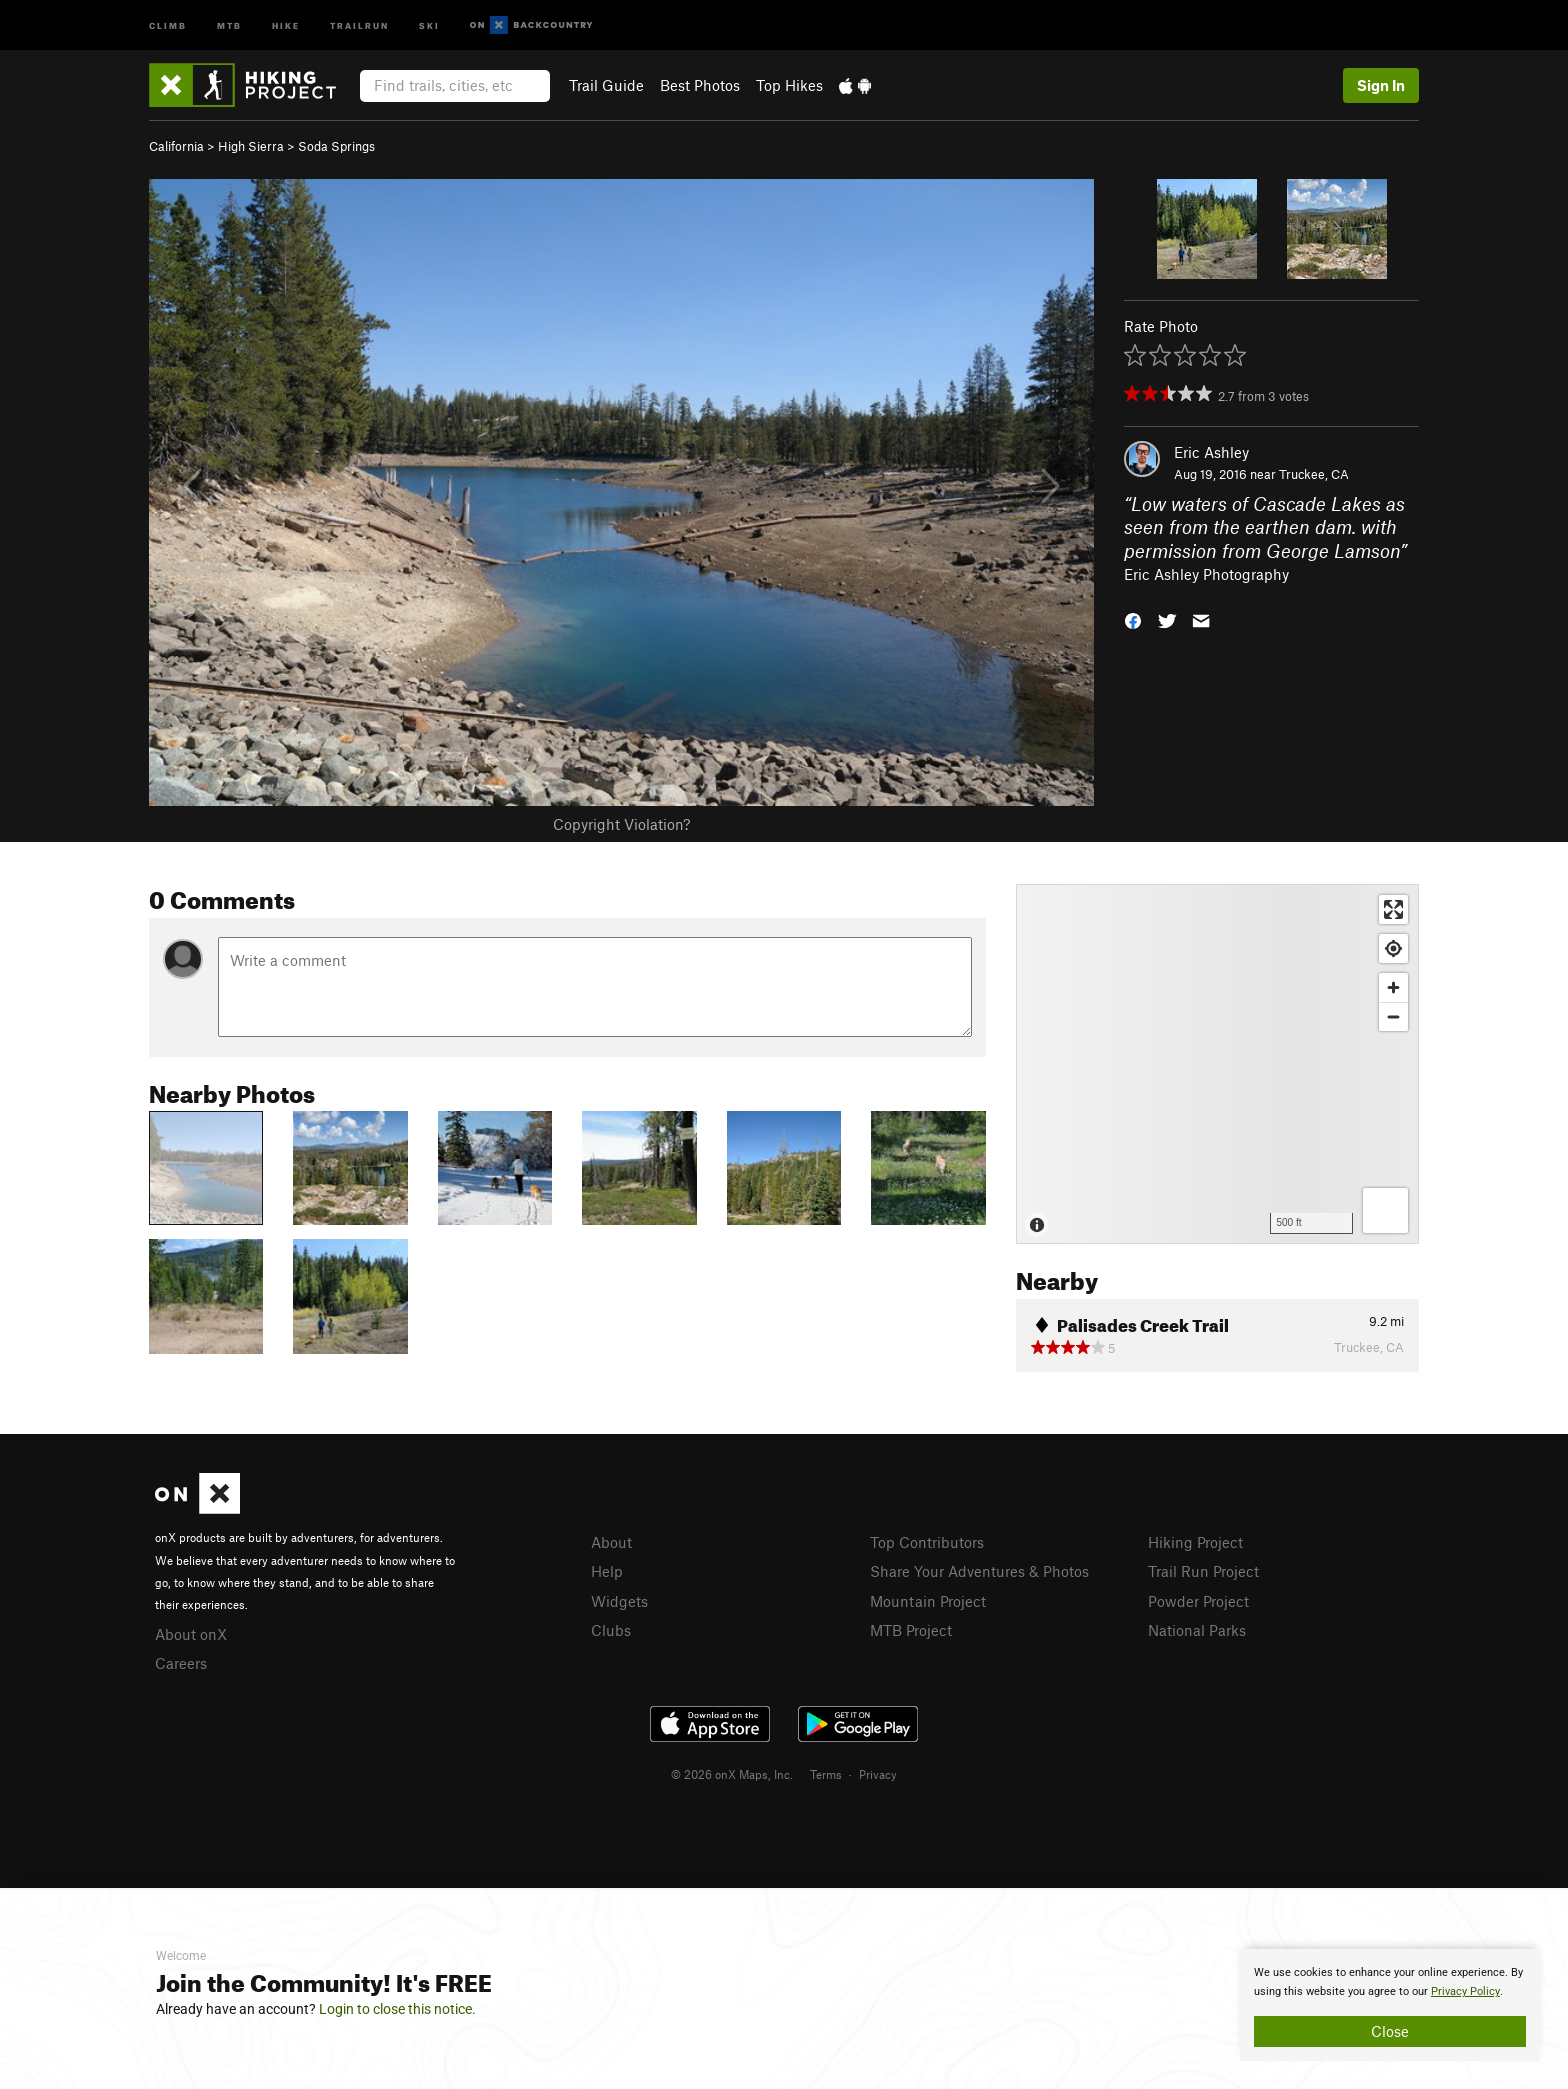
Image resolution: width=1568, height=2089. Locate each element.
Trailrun (359, 24)
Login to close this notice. (397, 2009)
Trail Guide (606, 85)
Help (607, 1571)
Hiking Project (1195, 1542)
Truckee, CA (1314, 474)
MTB (229, 24)
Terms (826, 1774)
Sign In (1381, 85)
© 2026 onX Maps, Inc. (732, 1774)
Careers (181, 1663)
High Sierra (251, 146)
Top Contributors (927, 1542)
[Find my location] (1393, 948)
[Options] (1385, 1210)
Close (1390, 2031)
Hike (286, 24)
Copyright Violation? (621, 824)
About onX (191, 1634)
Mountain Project (928, 1601)
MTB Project (911, 1630)
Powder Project (1198, 1601)
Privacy (878, 1774)
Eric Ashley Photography (1206, 574)
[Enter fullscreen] (1393, 909)
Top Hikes (789, 85)
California (176, 146)
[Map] (1217, 1064)
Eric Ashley (1211, 452)
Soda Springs (336, 146)
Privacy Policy (1465, 1991)
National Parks (1197, 1630)
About (611, 1542)
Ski (429, 24)
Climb (168, 24)
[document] (1390, 2005)
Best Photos (700, 85)
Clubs (611, 1630)
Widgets (619, 1601)
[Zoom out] (1393, 1016)
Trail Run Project (1203, 1571)
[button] (1133, 619)
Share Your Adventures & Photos (979, 1571)
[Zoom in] (1393, 987)
